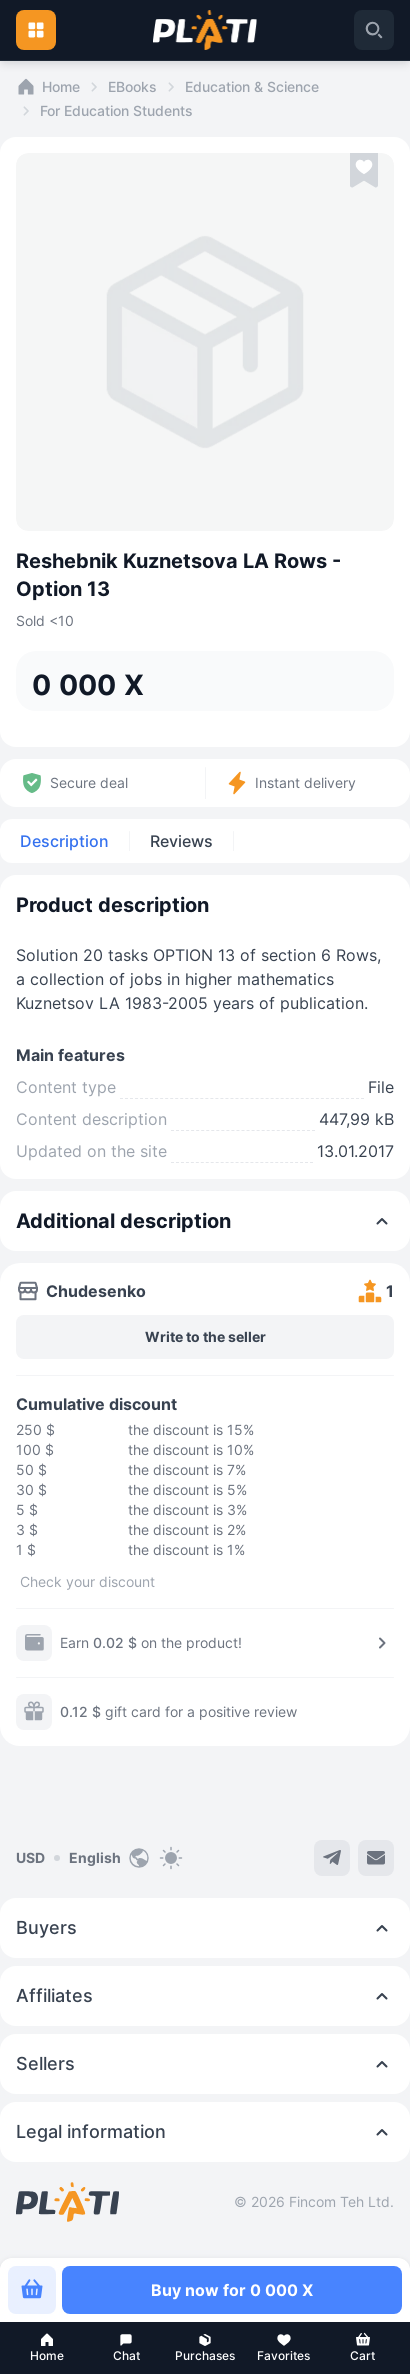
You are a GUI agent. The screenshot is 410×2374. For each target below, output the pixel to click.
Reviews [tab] (181, 841)
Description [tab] (64, 841)
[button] (47, 2348)
